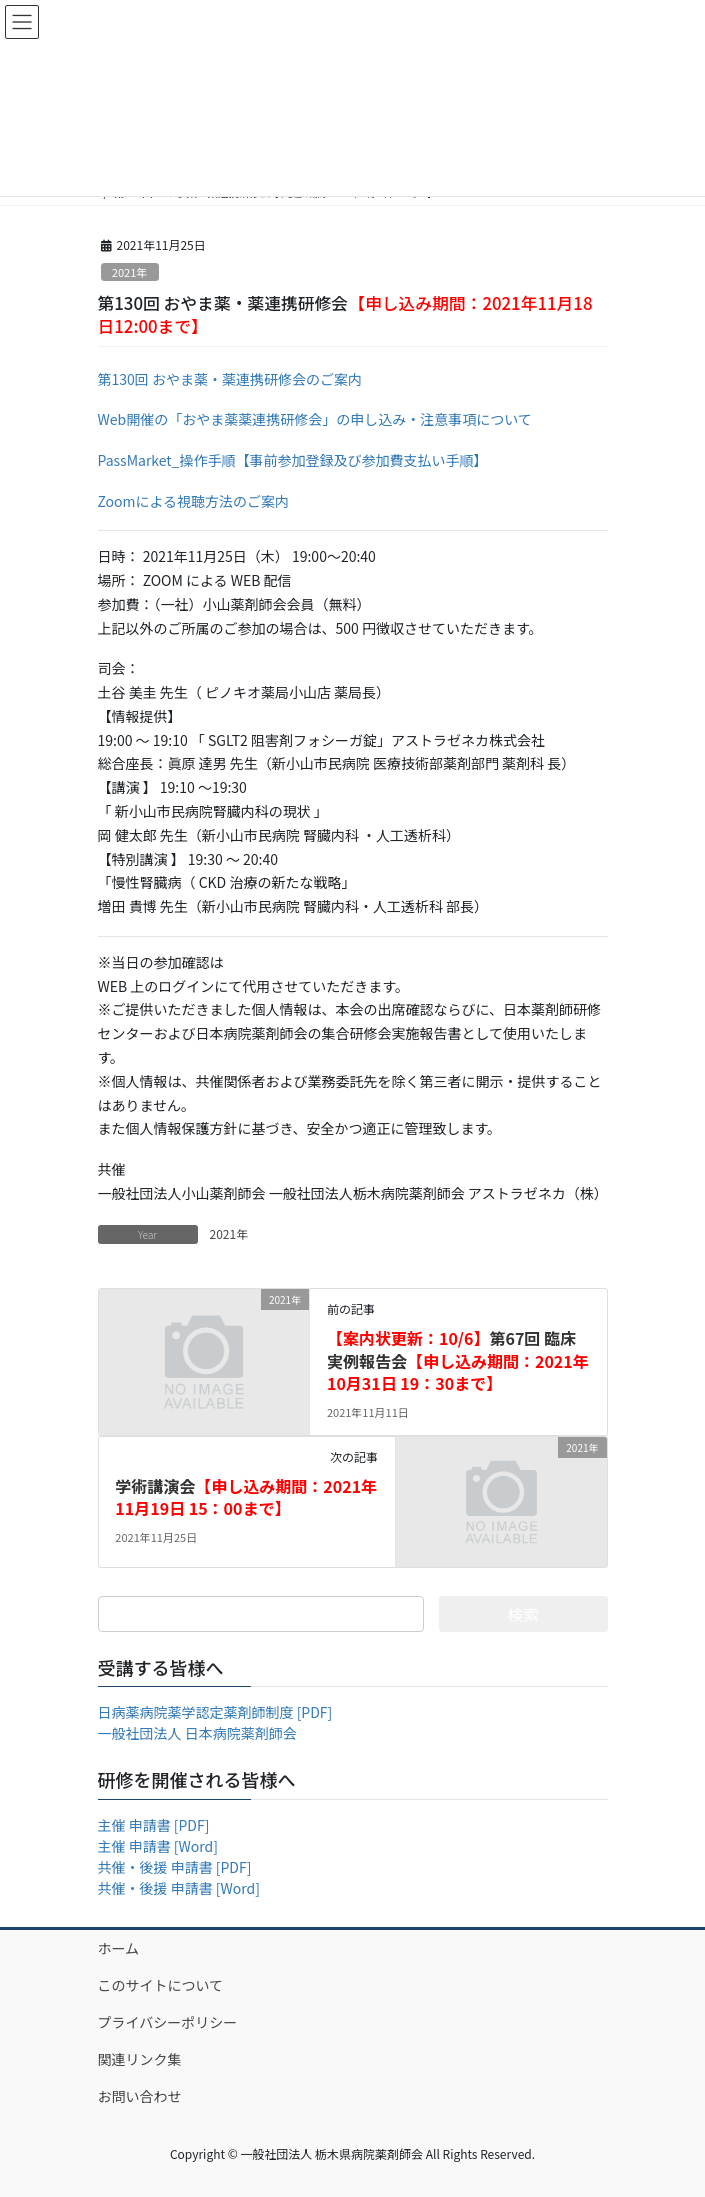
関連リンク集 (140, 2059)
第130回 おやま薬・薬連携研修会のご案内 (230, 379)
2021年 (130, 272)
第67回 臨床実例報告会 (458, 1360)
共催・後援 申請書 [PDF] (175, 1867)
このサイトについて (161, 1985)
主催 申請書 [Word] (158, 1846)
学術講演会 (246, 1497)
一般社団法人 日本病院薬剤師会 (197, 1733)
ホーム (119, 1948)
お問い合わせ (140, 2096)
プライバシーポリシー (168, 2022)
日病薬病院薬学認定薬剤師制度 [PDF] (215, 1712)
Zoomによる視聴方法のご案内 (194, 501)
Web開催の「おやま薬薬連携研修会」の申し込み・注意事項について (315, 419)
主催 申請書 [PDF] (154, 1825)
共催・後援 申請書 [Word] (179, 1888)
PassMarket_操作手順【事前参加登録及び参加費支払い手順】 (293, 460)
